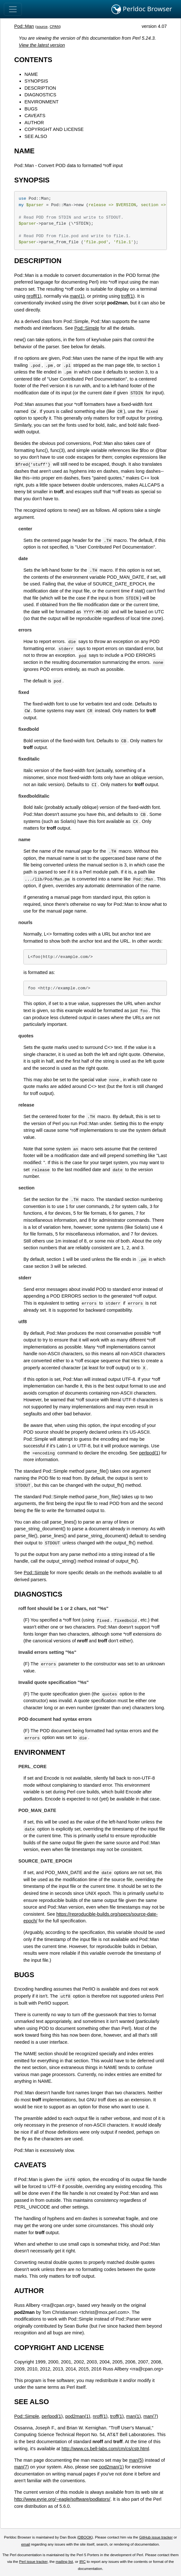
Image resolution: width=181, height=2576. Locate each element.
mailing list (64, 2562)
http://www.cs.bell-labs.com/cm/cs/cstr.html (105, 2448)
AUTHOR (34, 122)
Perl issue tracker (33, 2562)
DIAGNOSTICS (40, 94)
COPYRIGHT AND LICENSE (53, 129)
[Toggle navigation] (13, 9)
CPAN (55, 26)
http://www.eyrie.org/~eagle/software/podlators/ (62, 2499)
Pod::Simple (86, 328)
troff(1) (127, 296)
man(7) (150, 2416)
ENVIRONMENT (41, 101)
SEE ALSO (35, 136)
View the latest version (42, 45)
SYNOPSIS (36, 81)
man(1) (77, 296)
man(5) (136, 2460)
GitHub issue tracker (156, 2537)
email (25, 2544)
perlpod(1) (149, 1452)
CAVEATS (34, 115)
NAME (31, 74)
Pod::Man (24, 26)
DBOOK (85, 2537)
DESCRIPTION (40, 88)
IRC (82, 2562)
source (42, 26)
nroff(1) (34, 296)
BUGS (31, 108)
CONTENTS (33, 60)
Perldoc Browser (141, 9)
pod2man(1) (77, 2416)
